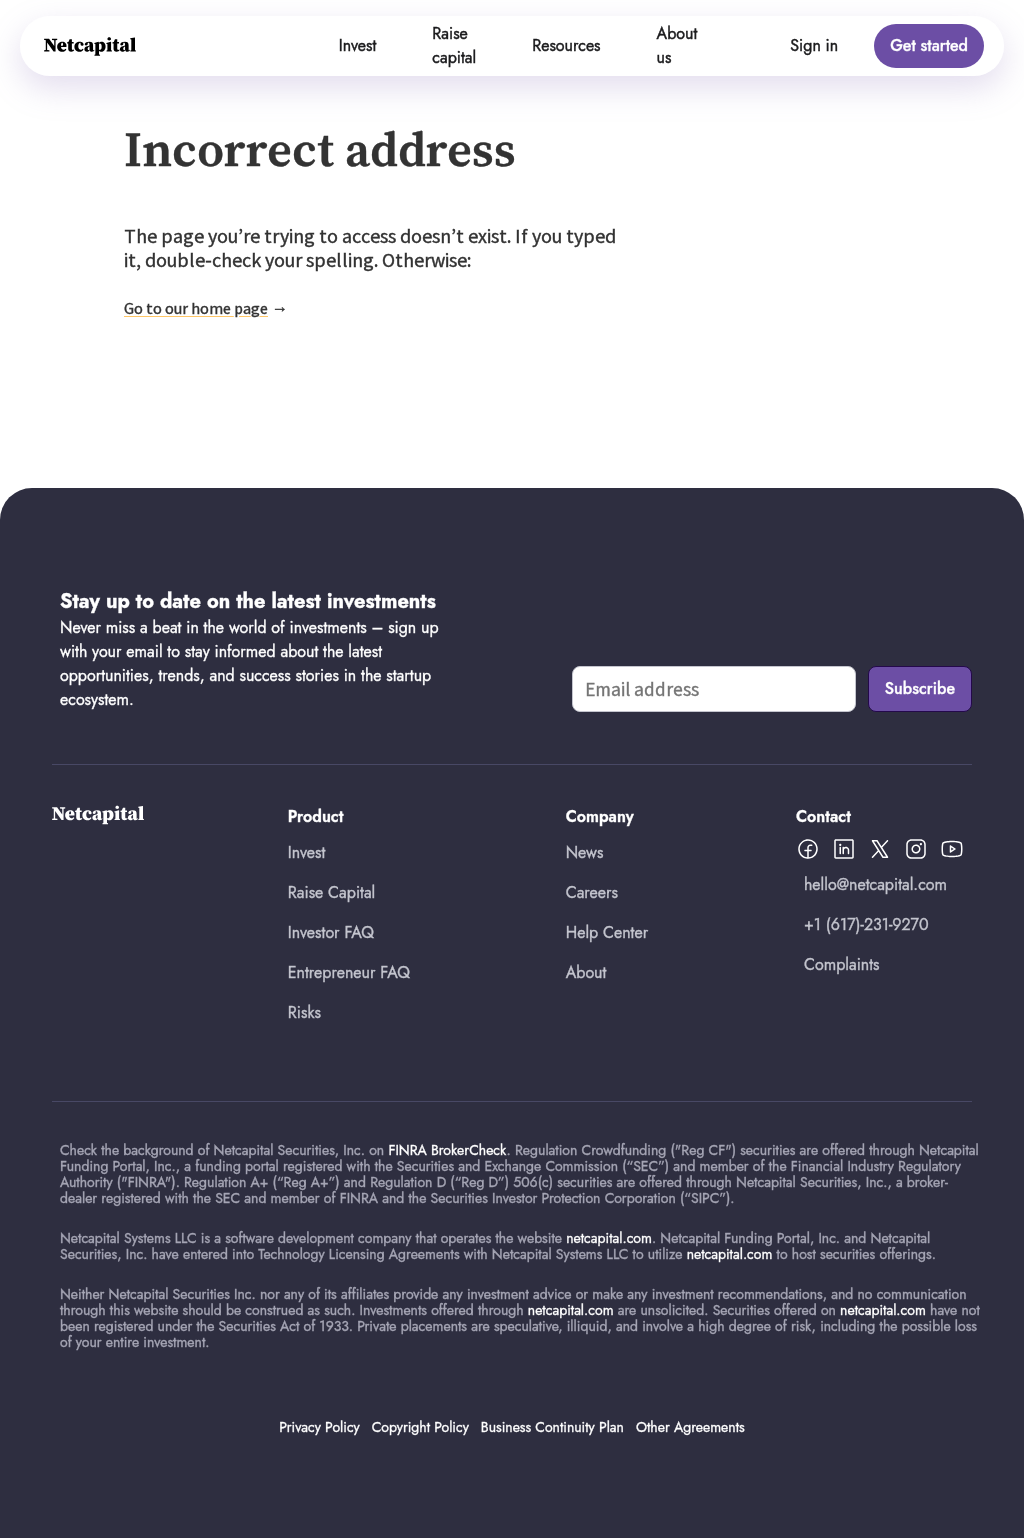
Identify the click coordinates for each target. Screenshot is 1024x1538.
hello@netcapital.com (875, 884)
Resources (566, 45)
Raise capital (454, 45)
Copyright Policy (420, 1427)
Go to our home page (196, 308)
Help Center (607, 932)
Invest (358, 45)
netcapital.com (609, 1238)
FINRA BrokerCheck (447, 1150)
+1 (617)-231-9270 (866, 924)
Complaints (842, 964)
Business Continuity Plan (552, 1427)
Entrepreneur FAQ (349, 972)
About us (677, 45)
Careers (592, 892)
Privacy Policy (319, 1427)
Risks (304, 1012)
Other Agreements (690, 1427)
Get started (929, 45)
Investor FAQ (331, 932)
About (586, 972)
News (585, 852)
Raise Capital (331, 892)
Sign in (814, 45)
